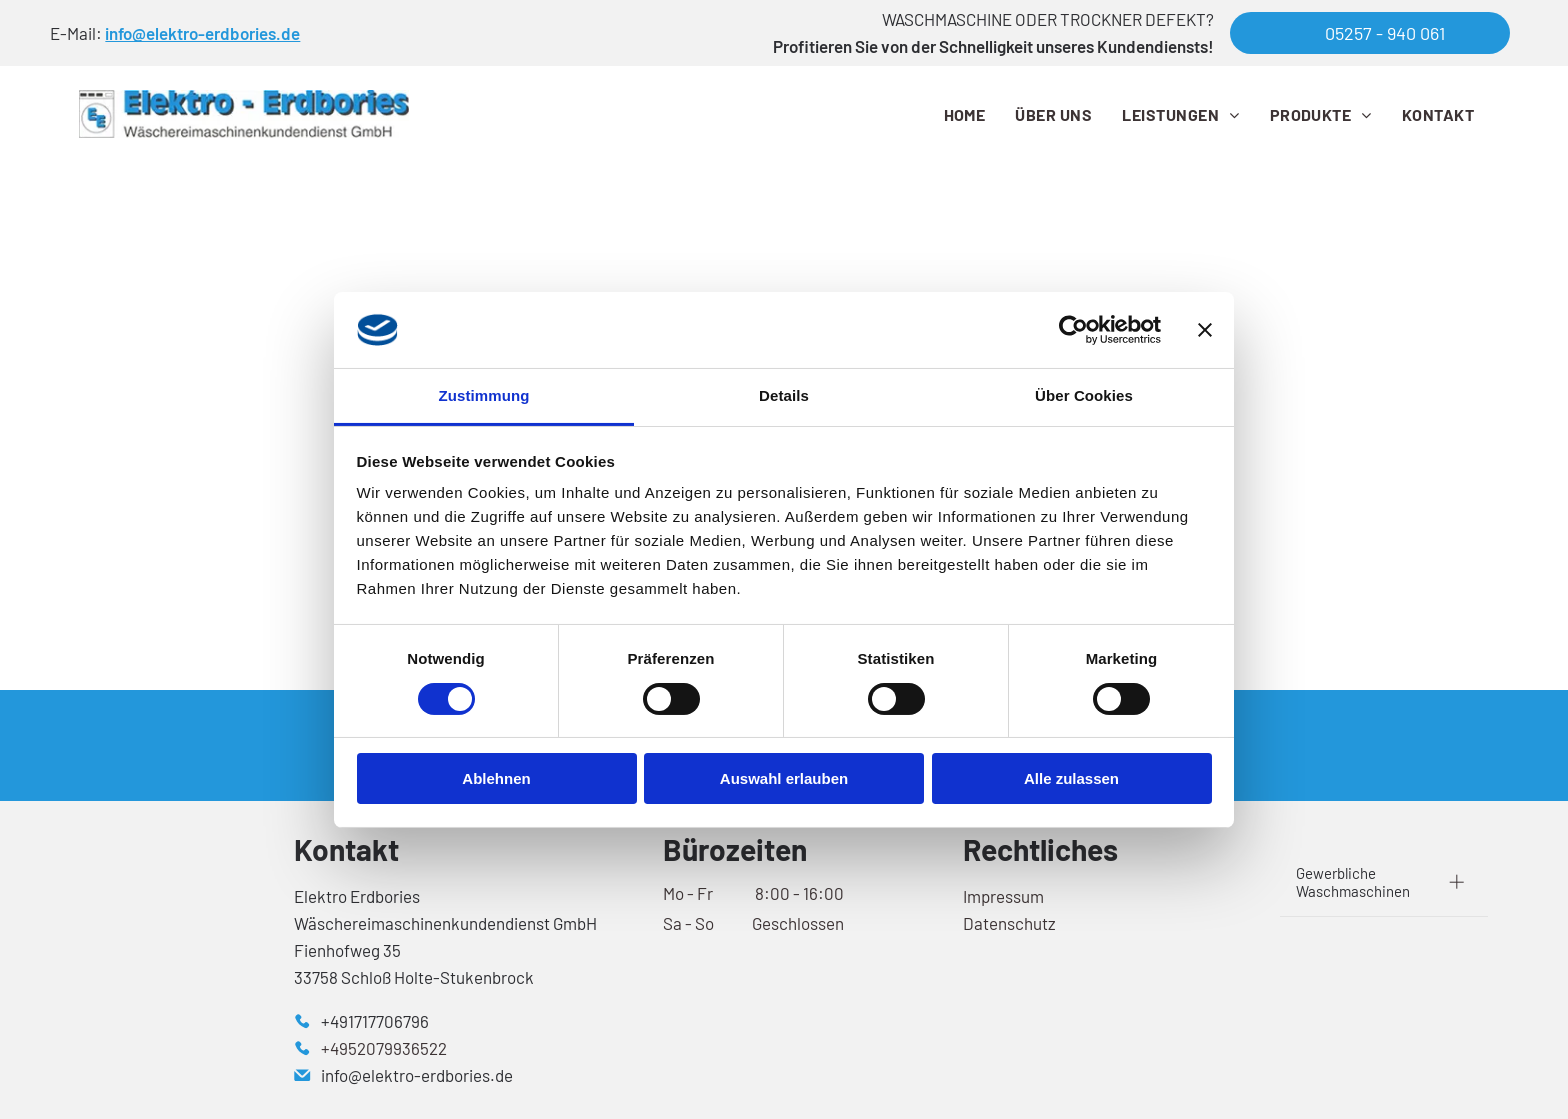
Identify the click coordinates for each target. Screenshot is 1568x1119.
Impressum (1003, 896)
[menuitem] (965, 114)
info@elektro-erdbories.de (202, 33)
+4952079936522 (384, 1048)
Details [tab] (784, 395)
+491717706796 (375, 1021)
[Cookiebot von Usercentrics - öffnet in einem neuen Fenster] (1073, 330)
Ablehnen (496, 778)
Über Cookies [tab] (1084, 395)
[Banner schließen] (1205, 330)
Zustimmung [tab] (484, 395)
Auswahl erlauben (784, 778)
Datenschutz (1009, 923)
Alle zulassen (1071, 778)
